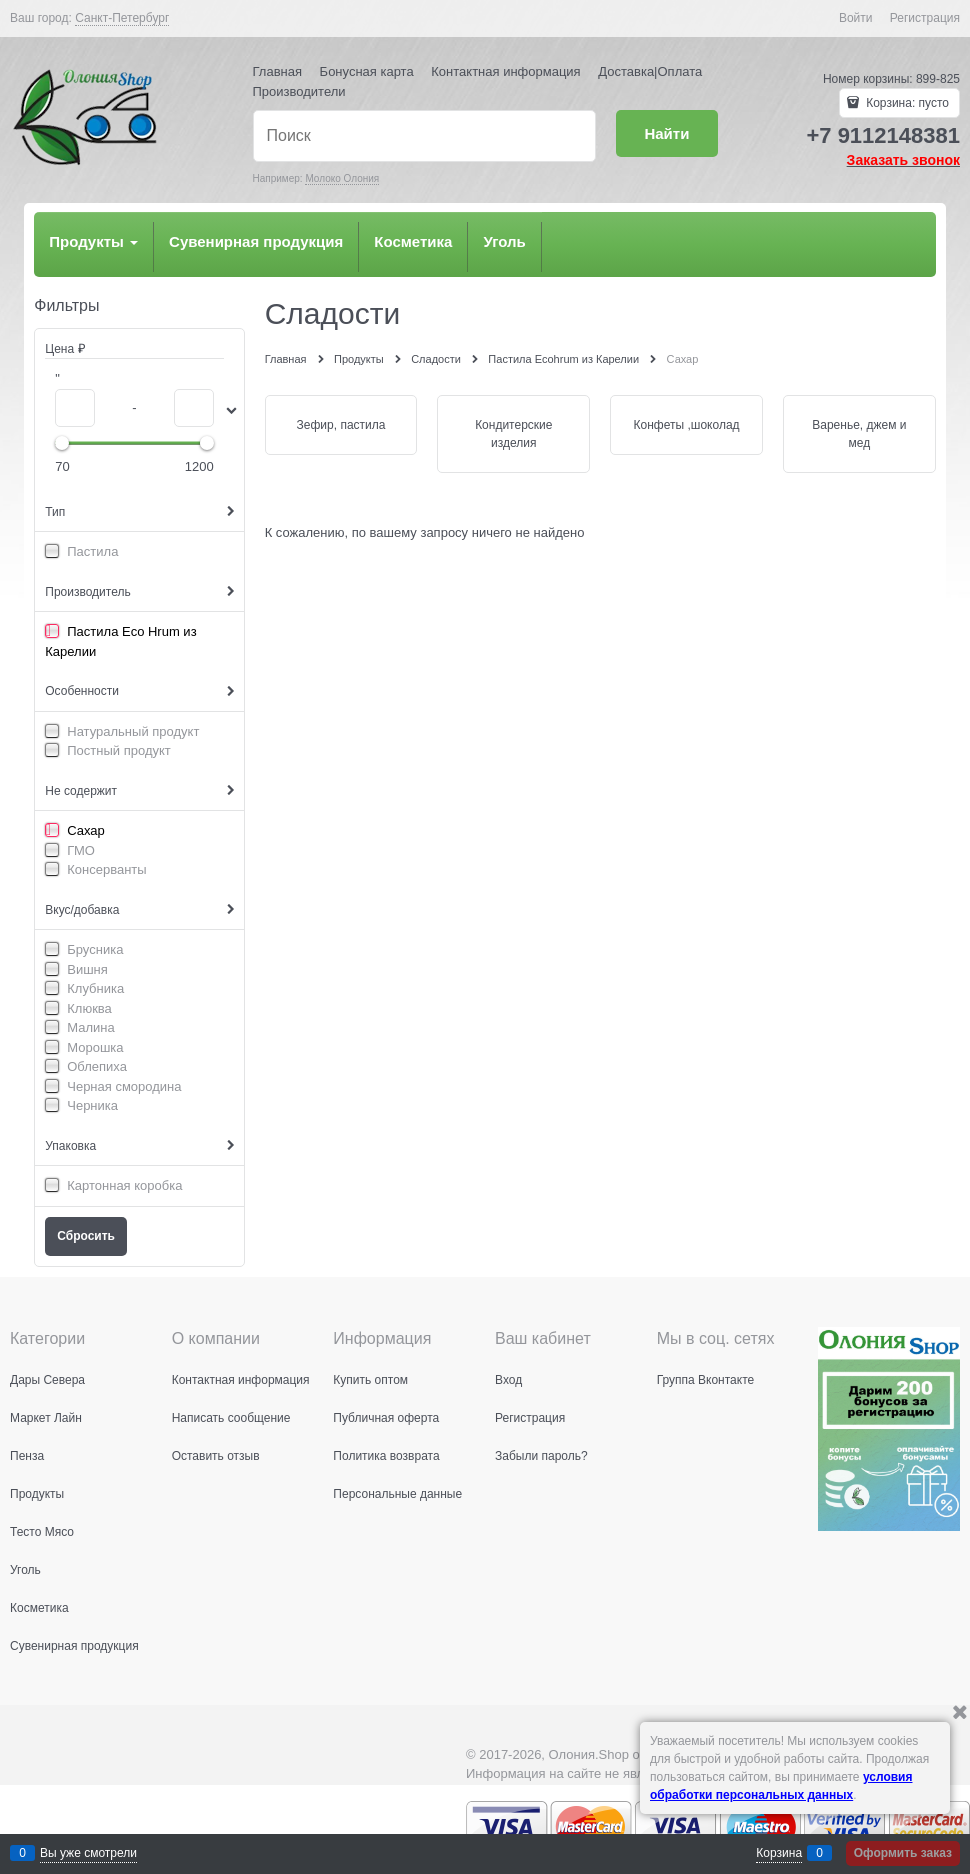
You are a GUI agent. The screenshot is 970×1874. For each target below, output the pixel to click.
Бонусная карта (367, 71)
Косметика (413, 241)
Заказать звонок (903, 160)
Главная (277, 71)
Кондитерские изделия (513, 434)
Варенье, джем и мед (859, 434)
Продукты (93, 241)
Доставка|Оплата (650, 71)
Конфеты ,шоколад (687, 425)
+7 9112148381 (883, 135)
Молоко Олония (342, 178)
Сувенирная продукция (256, 241)
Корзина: (906, 103)
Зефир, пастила (341, 425)
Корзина (779, 1853)
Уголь (504, 241)
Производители (299, 91)
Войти (856, 18)
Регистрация (925, 18)
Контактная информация (505, 71)
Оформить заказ (903, 1853)
